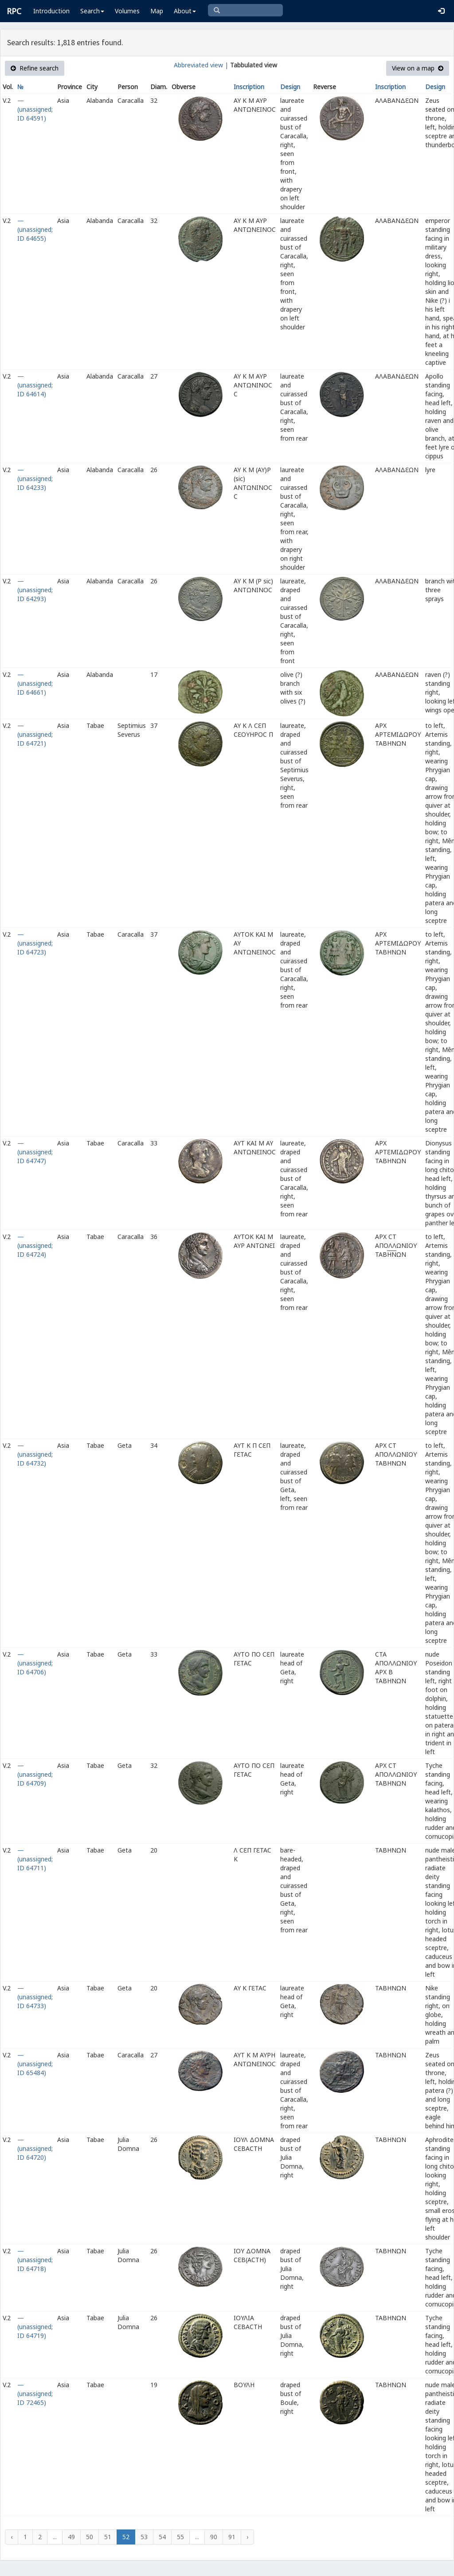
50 (89, 2537)
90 (213, 2537)
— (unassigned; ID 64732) (35, 1454)
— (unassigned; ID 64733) (35, 1997)
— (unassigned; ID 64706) (35, 1663)
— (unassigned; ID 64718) (35, 2260)
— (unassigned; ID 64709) (35, 1774)
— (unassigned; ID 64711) (35, 1859)
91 (231, 2537)
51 (107, 2537)
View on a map (417, 68)
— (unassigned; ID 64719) (35, 2327)
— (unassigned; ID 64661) (35, 683)
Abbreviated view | (201, 65)
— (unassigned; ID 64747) (35, 1152)
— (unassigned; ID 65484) (35, 2064)
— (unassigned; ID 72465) (35, 2394)
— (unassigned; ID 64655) (35, 229)
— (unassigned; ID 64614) (35, 385)
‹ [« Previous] (11, 2537)
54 (162, 2537)
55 (180, 2537)
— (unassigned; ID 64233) (35, 478)
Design (290, 86)
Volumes (127, 11)
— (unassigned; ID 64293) (35, 590)
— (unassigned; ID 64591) (35, 109)
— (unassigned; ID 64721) (35, 734)
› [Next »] (247, 2537)
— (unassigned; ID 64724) (35, 1245)
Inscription (249, 86)
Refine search (35, 68)
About (185, 11)
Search (92, 11)
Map (156, 11)
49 (71, 2537)
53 (144, 2537)
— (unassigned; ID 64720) (35, 2148)
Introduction (51, 11)
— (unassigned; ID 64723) (35, 943)
